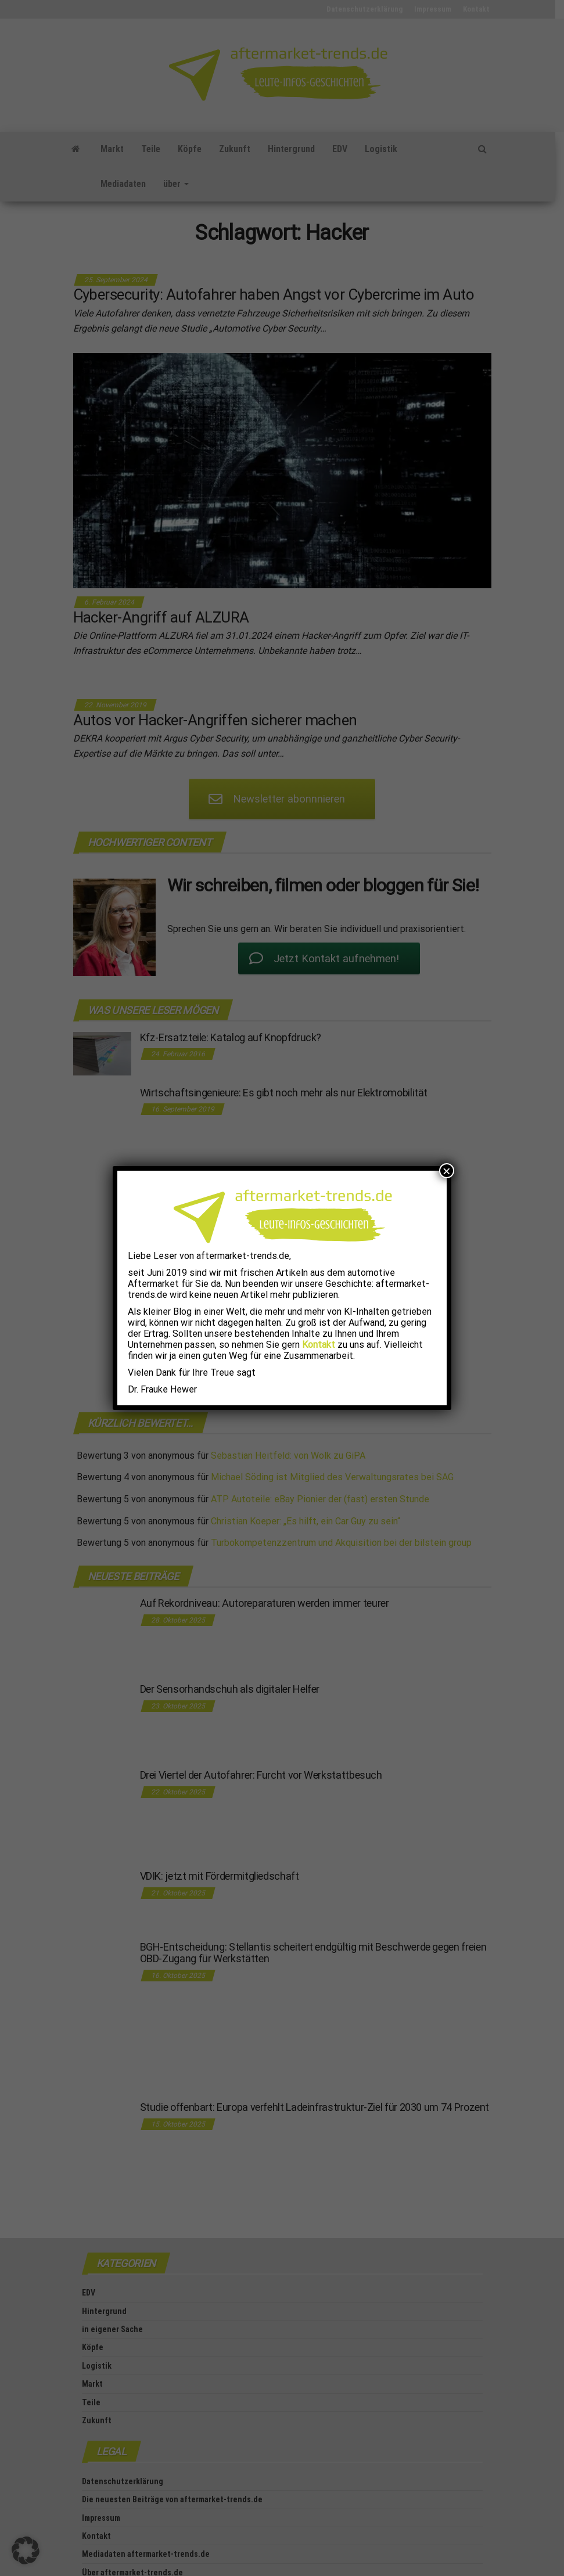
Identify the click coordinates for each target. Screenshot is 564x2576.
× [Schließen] (447, 1170)
